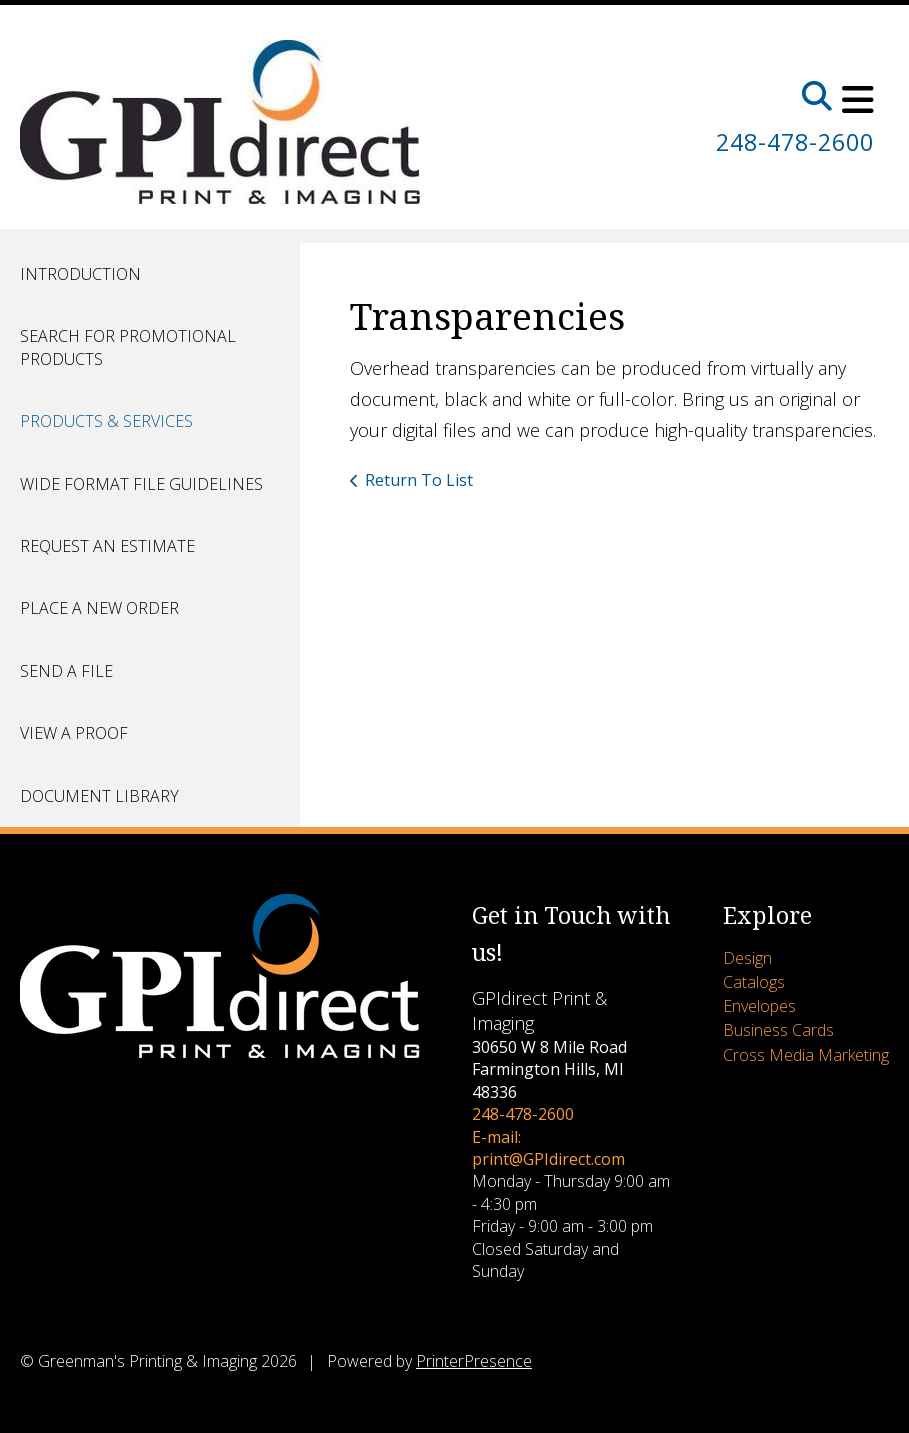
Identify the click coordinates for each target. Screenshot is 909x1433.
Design (747, 958)
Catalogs (754, 982)
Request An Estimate (107, 546)
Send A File (66, 671)
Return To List (419, 480)
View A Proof (74, 733)
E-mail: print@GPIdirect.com (548, 1148)
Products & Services (106, 421)
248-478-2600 (790, 141)
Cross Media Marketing (806, 1055)
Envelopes (759, 1006)
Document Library (99, 796)
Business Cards (778, 1030)
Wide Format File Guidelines (141, 484)
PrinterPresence (474, 1361)
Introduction (80, 274)
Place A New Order (99, 608)
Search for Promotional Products (128, 347)
